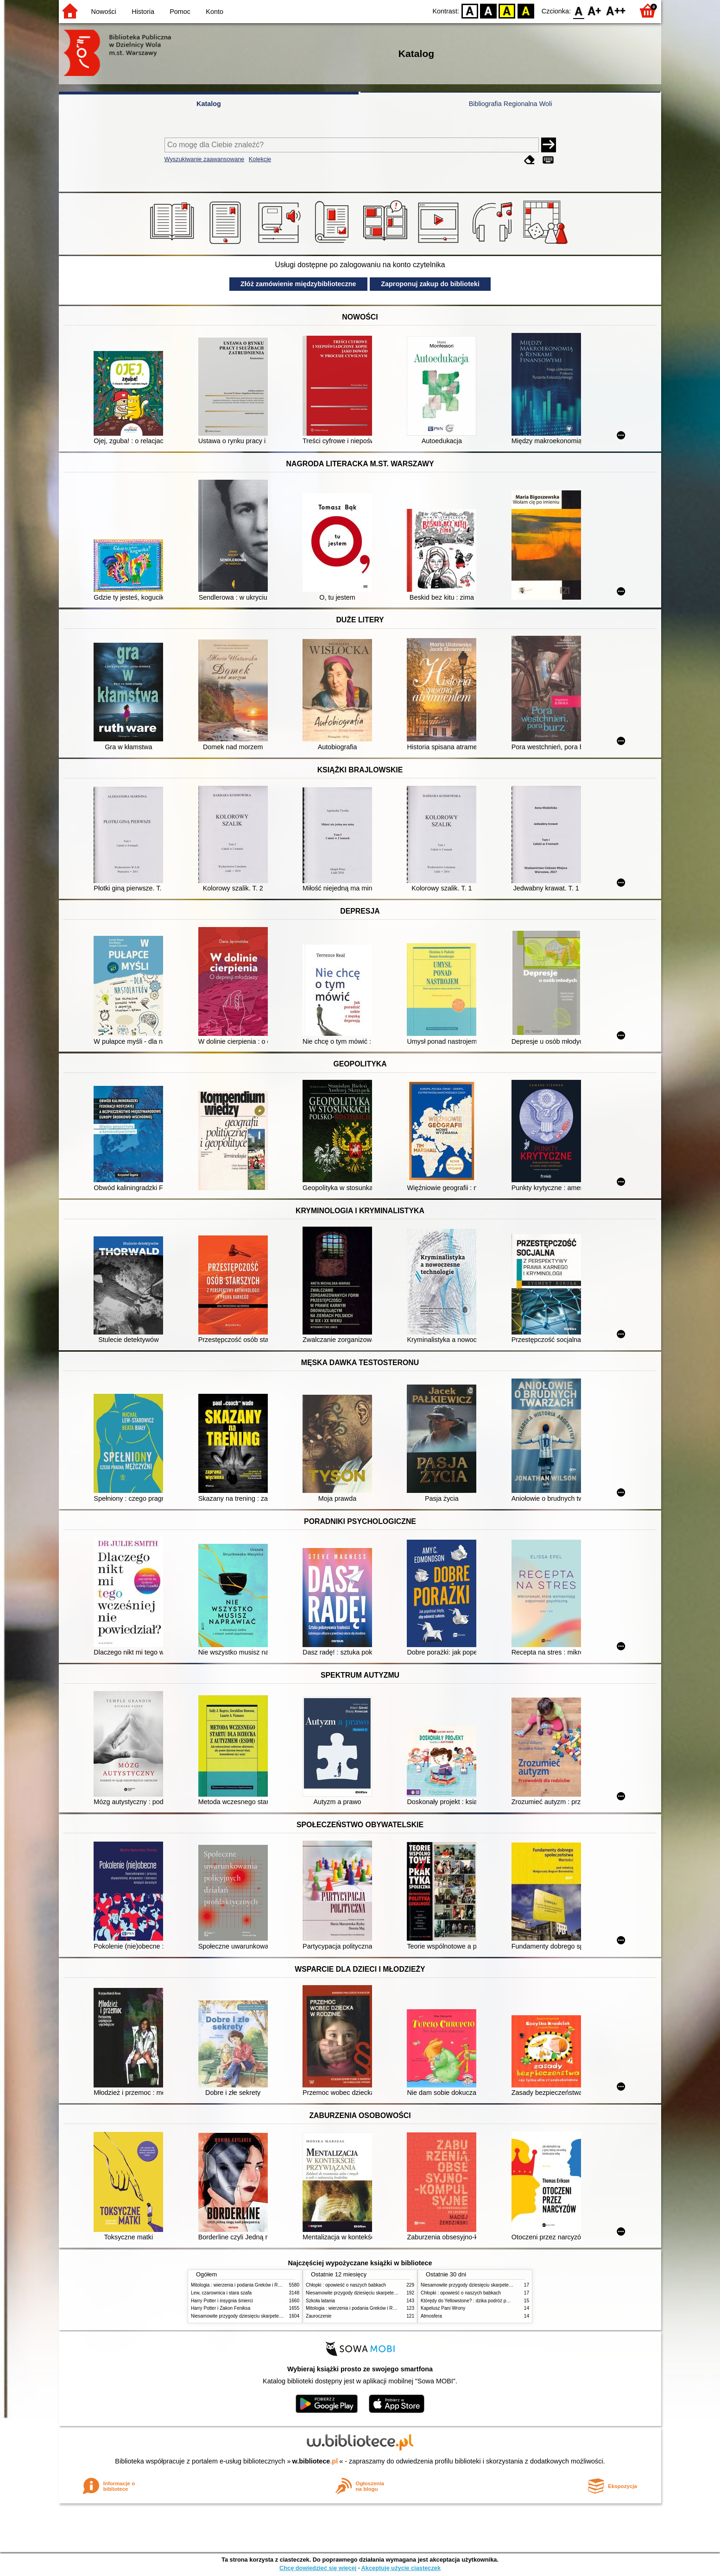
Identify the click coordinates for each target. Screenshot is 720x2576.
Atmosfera (431, 2316)
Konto (214, 11)
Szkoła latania (320, 2300)
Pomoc (180, 11)
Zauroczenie (318, 2316)
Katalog (208, 103)
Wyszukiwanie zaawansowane (204, 159)
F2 (616, 10)
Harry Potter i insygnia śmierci (222, 2300)
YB (507, 10)
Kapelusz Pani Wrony (443, 2308)
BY (526, 10)
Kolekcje (260, 159)
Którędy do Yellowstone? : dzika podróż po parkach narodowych (487, 2300)
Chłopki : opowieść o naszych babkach (346, 2285)
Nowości (103, 11)
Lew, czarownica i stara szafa (221, 2292)
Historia (143, 11)
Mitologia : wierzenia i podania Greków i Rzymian (242, 2285)
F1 (594, 10)
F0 (578, 10)
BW (488, 10)
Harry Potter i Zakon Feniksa (220, 2308)
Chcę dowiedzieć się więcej (317, 2567)
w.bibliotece (315, 2461)
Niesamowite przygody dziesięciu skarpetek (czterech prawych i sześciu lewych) (274, 2316)
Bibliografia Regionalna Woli (510, 103)
